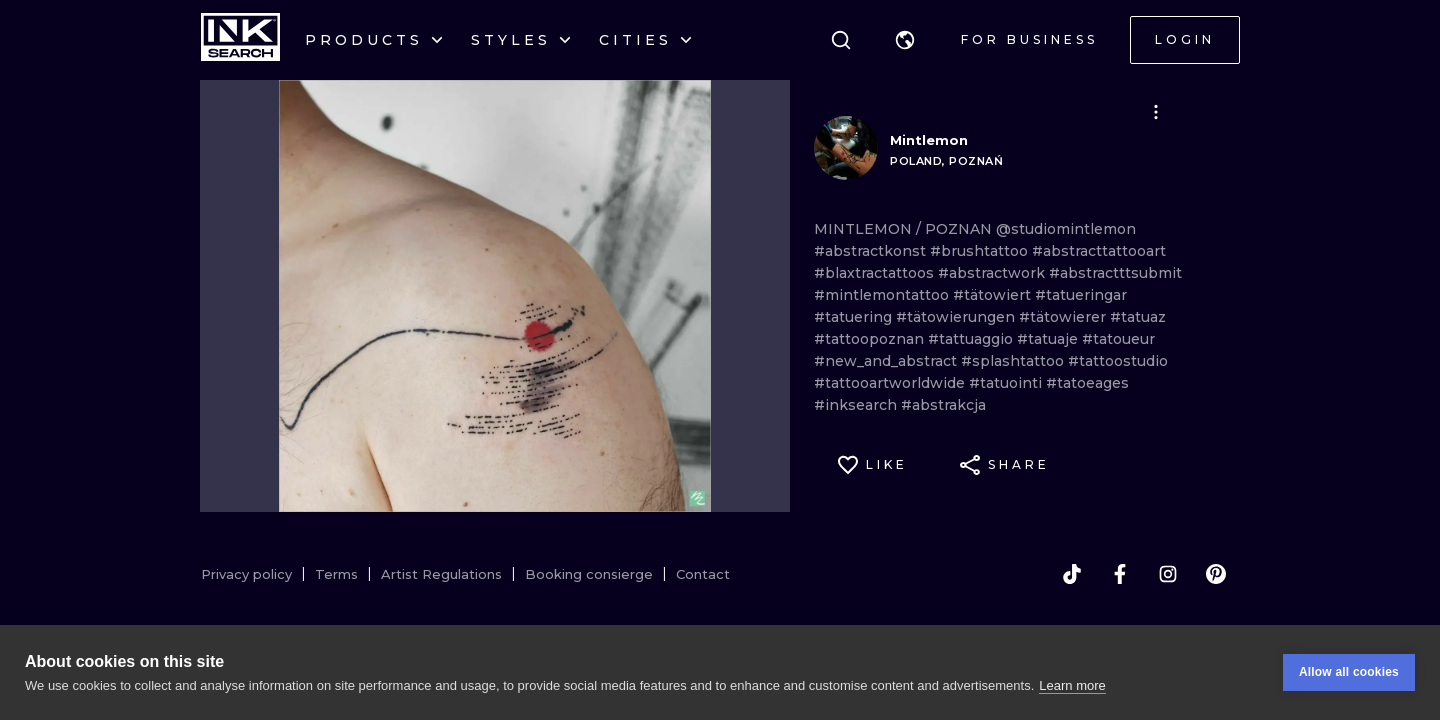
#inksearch (857, 405)
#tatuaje (1049, 339)
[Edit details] (1156, 112)
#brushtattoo (981, 251)
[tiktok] (1072, 574)
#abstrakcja (943, 405)
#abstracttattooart (1099, 251)
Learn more (1072, 685)
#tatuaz (1138, 317)
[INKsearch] (240, 40)
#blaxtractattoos (876, 273)
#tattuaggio (972, 339)
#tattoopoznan (871, 339)
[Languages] (905, 40)
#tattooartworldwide (891, 383)
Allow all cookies (1349, 673)
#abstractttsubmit (1115, 273)
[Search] (841, 40)
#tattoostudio (1118, 361)
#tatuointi (1007, 383)
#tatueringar (1081, 295)
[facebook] (1120, 574)
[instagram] (1168, 574)
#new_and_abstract (887, 361)
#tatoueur (1118, 339)
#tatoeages (1087, 383)
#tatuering (855, 317)
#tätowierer (1064, 317)
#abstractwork (993, 273)
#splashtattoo (1014, 361)
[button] (905, 40)
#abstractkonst (872, 251)
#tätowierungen (957, 317)
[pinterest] (1216, 574)
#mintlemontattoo (883, 295)
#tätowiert (994, 295)
